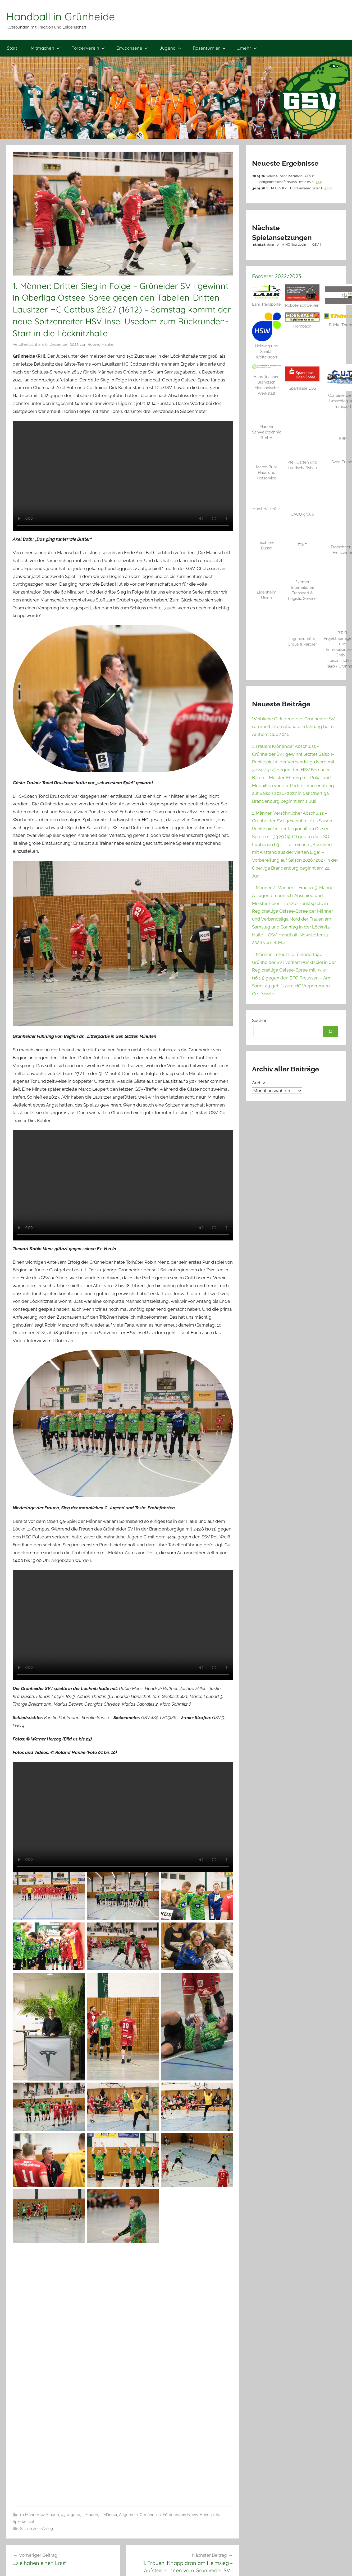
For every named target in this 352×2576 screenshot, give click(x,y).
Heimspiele (210, 2514)
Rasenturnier (209, 48)
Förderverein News (180, 2514)
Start (12, 48)
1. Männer (108, 2514)
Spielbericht (23, 2521)
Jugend (170, 48)
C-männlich (150, 2514)
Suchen (260, 1020)
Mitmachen (45, 48)
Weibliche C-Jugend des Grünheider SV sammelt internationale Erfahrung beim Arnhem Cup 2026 (293, 726)
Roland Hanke (100, 344)
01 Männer (29, 2514)
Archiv (258, 1082)
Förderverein (88, 48)
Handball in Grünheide (60, 16)
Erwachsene (132, 48)
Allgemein (128, 2514)
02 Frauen (50, 2514)
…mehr (247, 48)
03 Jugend (70, 2514)
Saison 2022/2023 (36, 2528)
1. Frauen (90, 2514)
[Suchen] (330, 1031)
